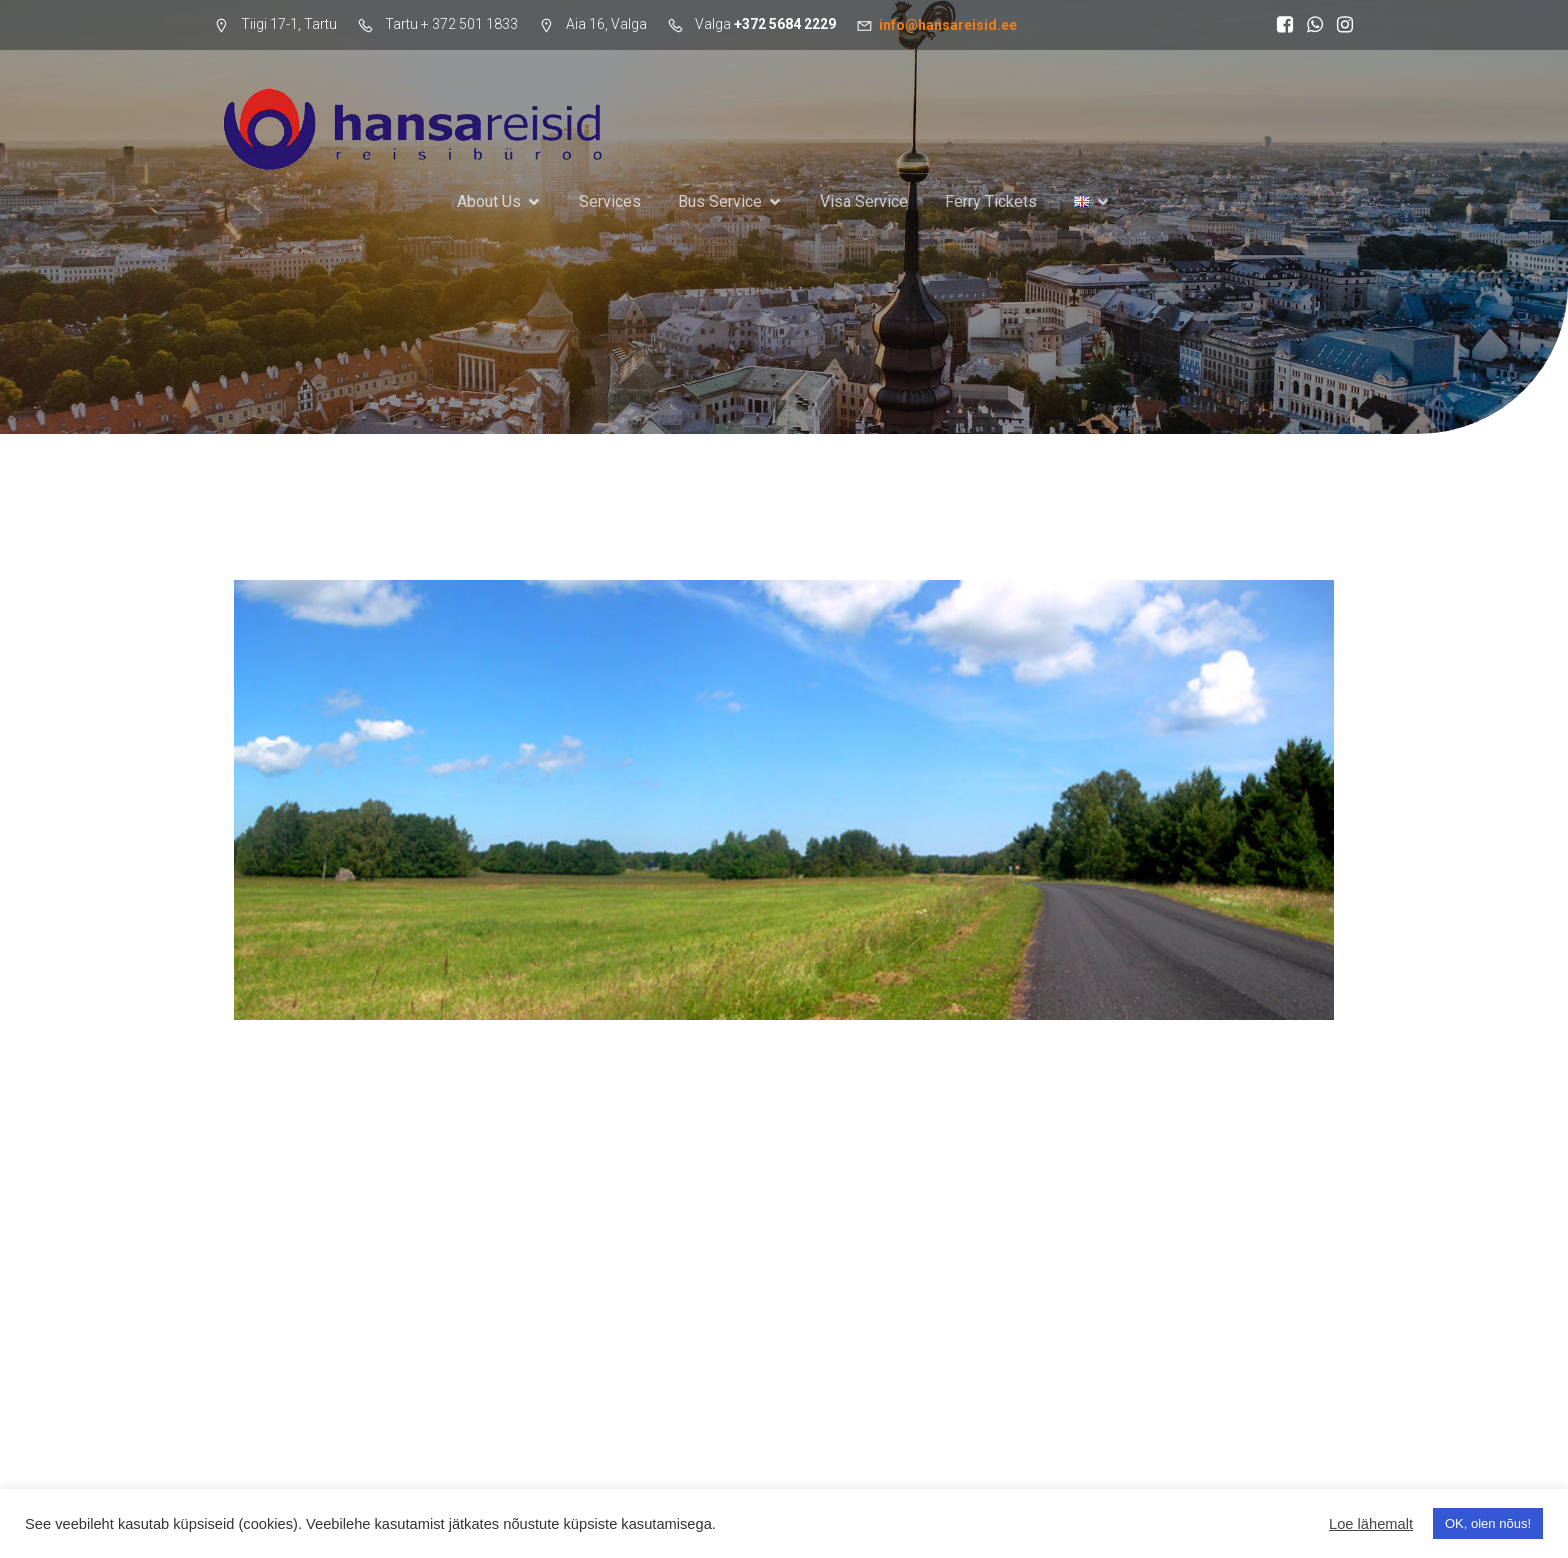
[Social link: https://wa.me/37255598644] (1310, 25)
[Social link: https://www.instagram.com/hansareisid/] (1340, 25)
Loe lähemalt (1371, 1524)
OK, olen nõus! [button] (1488, 1523)
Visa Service (864, 201)
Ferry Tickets (991, 201)
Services (610, 201)
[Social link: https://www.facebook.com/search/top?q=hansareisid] (1280, 25)
